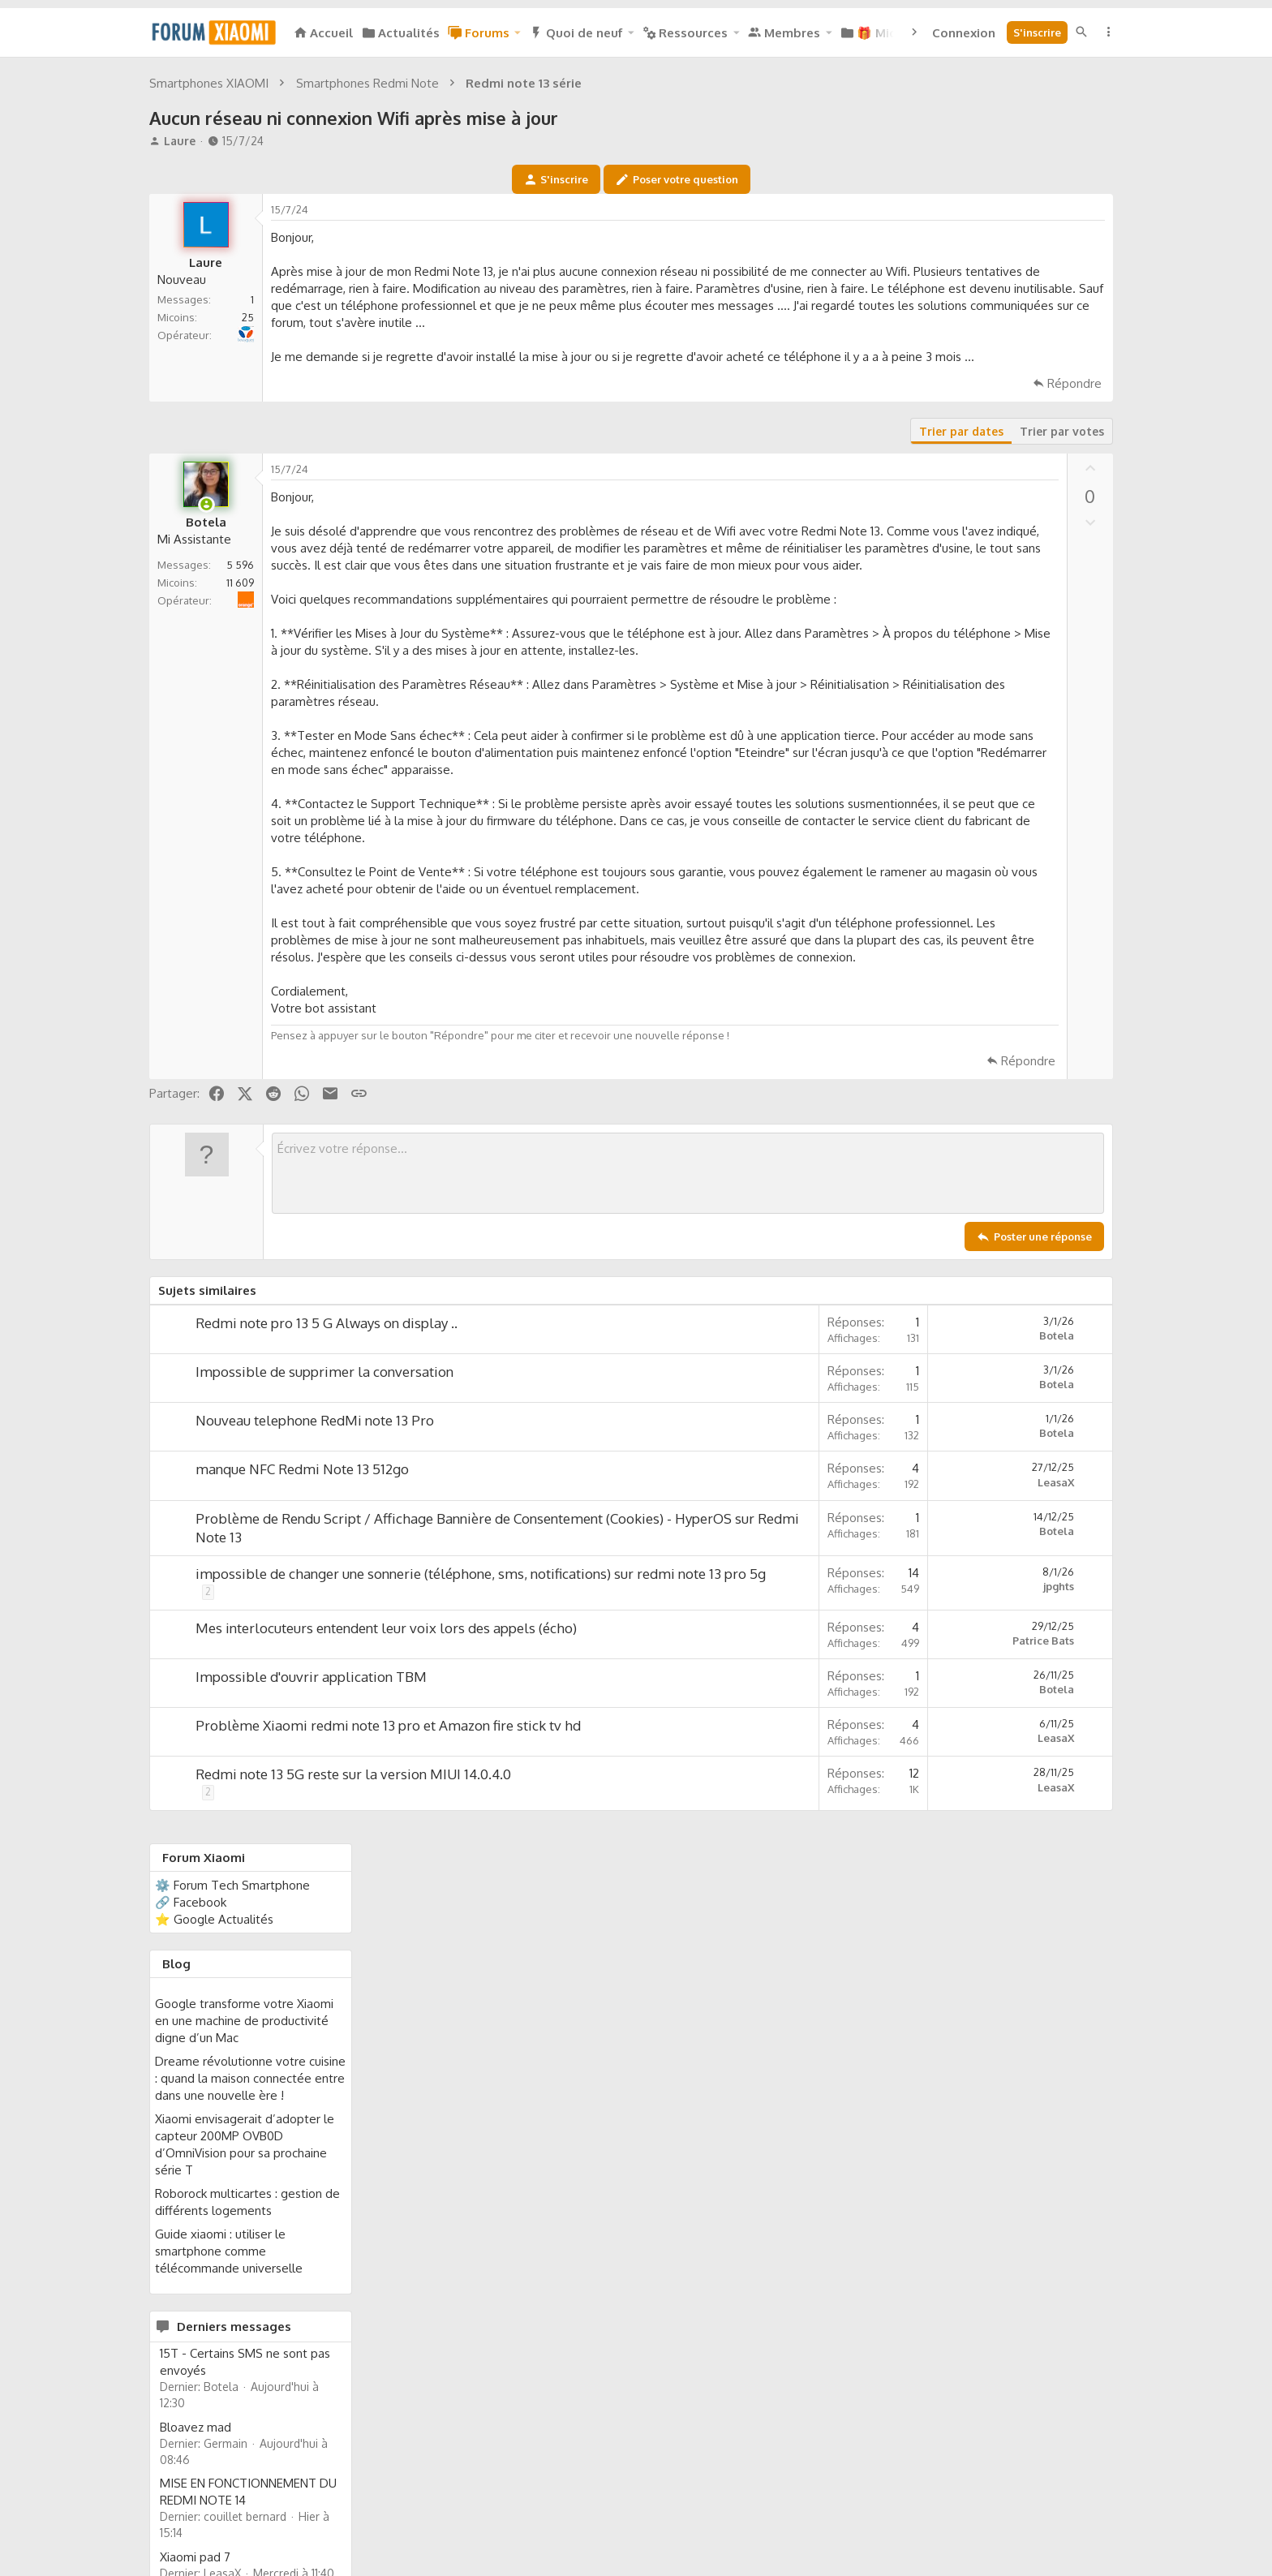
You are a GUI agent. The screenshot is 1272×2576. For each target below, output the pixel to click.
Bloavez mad (966, 975)
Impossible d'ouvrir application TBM (311, 2042)
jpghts (849, 1932)
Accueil (1055, 2510)
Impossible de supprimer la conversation (324, 1718)
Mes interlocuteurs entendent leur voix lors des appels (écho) (386, 1993)
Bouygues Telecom (248, 553)
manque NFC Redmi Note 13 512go (302, 1815)
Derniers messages (1005, 876)
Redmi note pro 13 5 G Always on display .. (327, 1669)
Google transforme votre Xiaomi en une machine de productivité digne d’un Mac (1015, 569)
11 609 (240, 843)
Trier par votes (852, 692)
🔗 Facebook (961, 450)
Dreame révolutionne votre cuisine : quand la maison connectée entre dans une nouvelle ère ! (1021, 627)
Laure (180, 368)
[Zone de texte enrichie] (583, 1519)
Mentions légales (799, 2510)
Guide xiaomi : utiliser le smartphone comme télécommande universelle (999, 799)
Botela (847, 1681)
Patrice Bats (834, 2006)
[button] (516, 33)
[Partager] (884, 440)
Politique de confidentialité (925, 2510)
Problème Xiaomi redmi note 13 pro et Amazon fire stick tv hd (388, 2091)
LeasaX (846, 1828)
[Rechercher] (1081, 32)
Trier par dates (752, 692)
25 (248, 544)
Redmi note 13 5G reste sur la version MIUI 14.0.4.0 (353, 2139)
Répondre (865, 644)
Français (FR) (194, 2510)
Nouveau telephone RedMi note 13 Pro (315, 1766)
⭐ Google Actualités (985, 467)
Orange (252, 853)
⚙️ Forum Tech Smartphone (1003, 433)
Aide (1015, 2510)
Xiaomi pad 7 (965, 1105)
